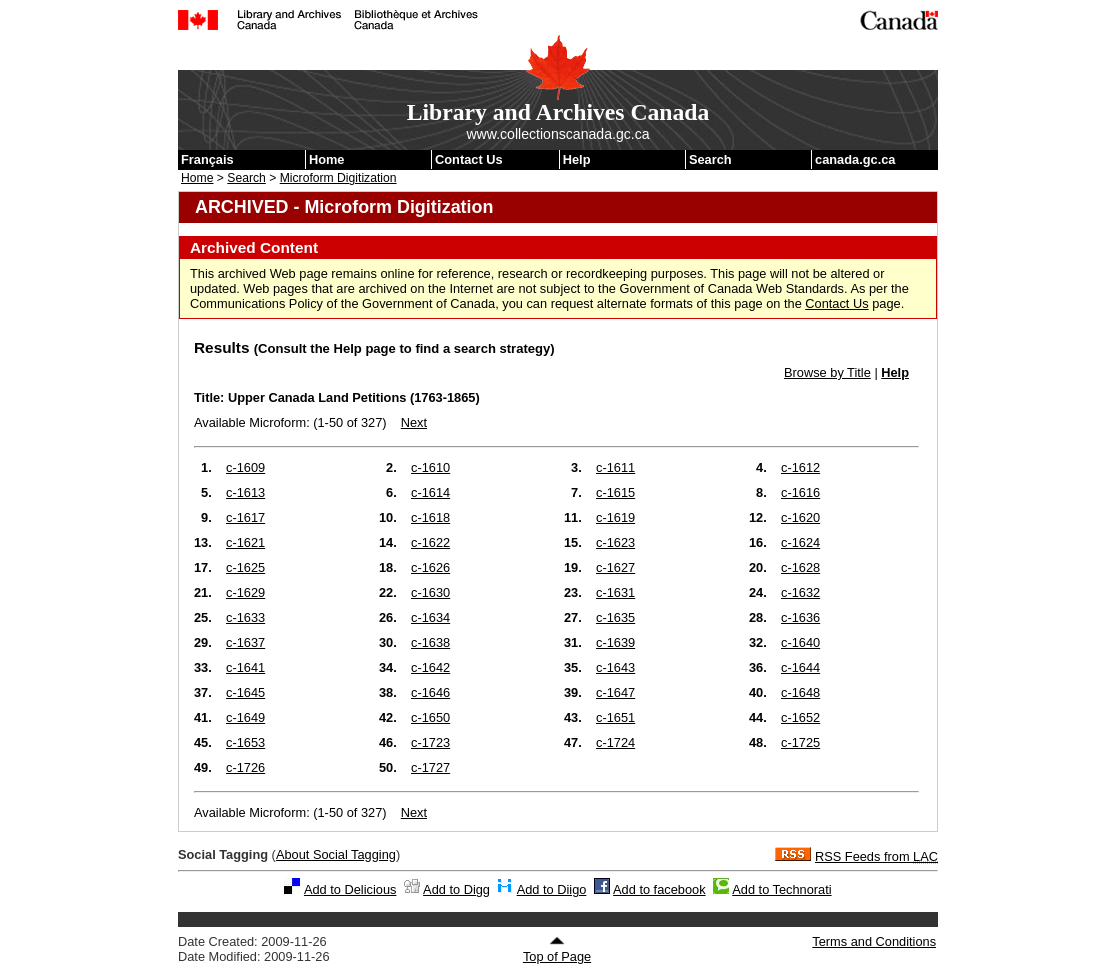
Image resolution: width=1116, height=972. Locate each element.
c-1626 (430, 567)
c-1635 (615, 617)
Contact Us (469, 159)
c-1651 (615, 717)
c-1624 (800, 542)
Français (207, 159)
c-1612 (800, 467)
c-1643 (615, 667)
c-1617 (245, 517)
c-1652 (800, 717)
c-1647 (615, 692)
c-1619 (615, 517)
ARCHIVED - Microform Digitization (344, 207)
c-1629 (245, 592)
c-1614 (430, 492)
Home (327, 159)
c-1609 (245, 467)
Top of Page (557, 950)
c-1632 (800, 592)
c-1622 (430, 542)
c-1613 (245, 492)
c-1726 (245, 767)
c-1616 (800, 492)
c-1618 (430, 517)
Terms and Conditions (874, 941)
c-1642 (430, 667)
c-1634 (430, 617)
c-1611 (615, 467)
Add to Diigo (552, 889)
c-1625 (245, 567)
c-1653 (245, 742)
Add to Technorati (781, 889)
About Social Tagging (336, 854)
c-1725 (800, 742)
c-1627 (615, 567)
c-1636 (800, 617)
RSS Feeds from (876, 856)
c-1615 (615, 492)
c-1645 (245, 692)
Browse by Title (827, 372)
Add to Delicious (350, 889)
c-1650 (430, 717)
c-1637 (245, 642)
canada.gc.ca (855, 159)
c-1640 (800, 642)
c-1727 (430, 767)
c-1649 (245, 717)
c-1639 (615, 642)
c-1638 (430, 642)
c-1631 (615, 592)
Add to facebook (659, 889)
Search (710, 159)
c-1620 (800, 517)
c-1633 (245, 617)
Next (414, 422)
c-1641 (245, 667)
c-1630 (430, 592)
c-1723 (430, 742)
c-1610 (430, 467)
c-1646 (430, 692)
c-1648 (800, 692)
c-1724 (615, 742)
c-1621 (245, 542)
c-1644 (800, 667)
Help (577, 159)
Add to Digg (456, 889)
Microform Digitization (338, 178)
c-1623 (615, 542)
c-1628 (800, 567)
